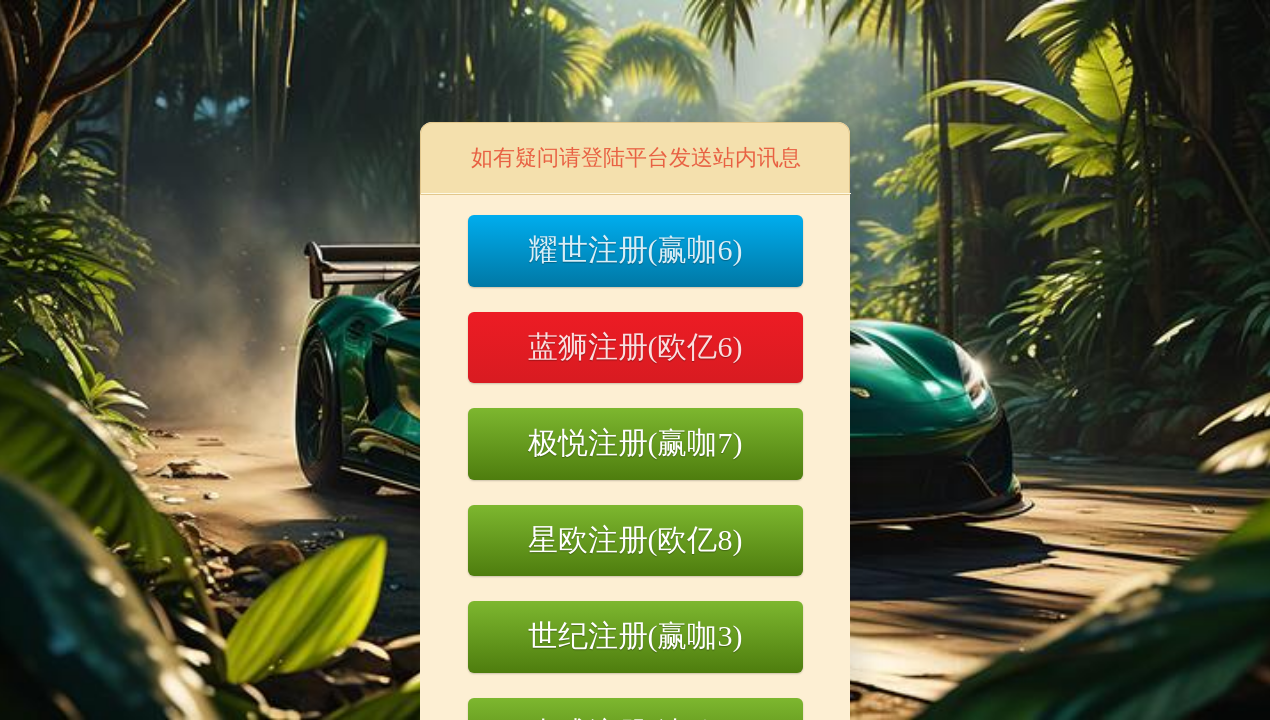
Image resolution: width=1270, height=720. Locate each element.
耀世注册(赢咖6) (635, 249)
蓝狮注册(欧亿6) (635, 346)
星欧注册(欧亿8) (635, 539)
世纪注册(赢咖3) (635, 635)
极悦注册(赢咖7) (635, 442)
